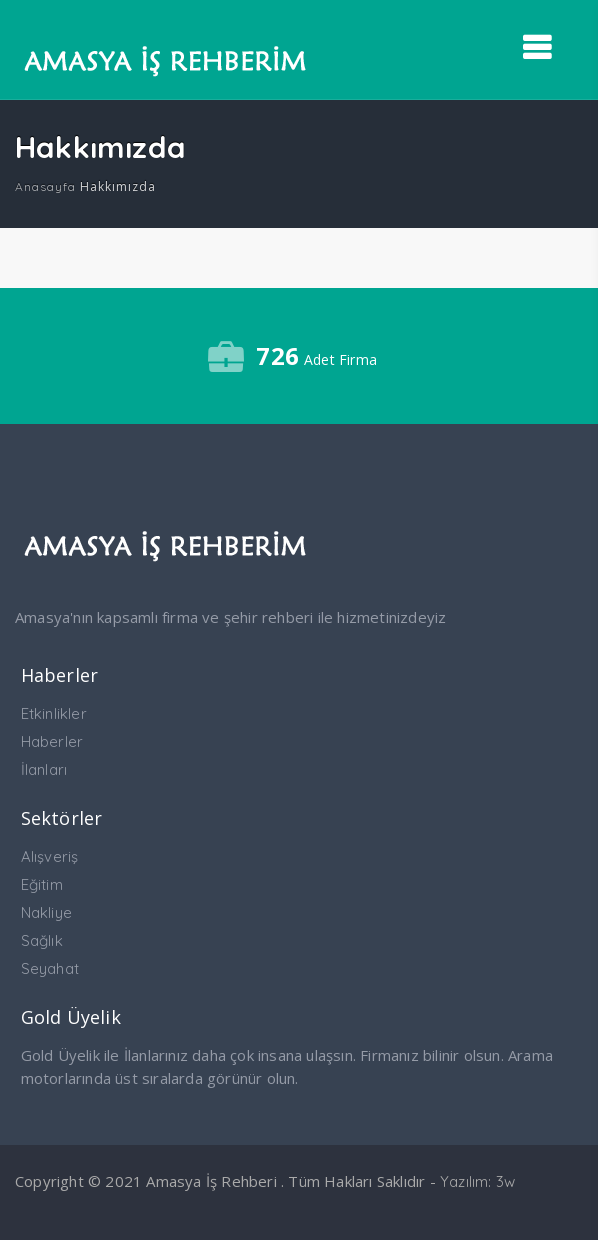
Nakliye (46, 912)
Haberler (52, 741)
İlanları (44, 769)
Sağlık (42, 940)
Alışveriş (50, 856)
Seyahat (50, 968)
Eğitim (42, 884)
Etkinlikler (54, 713)
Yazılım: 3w (477, 1181)
